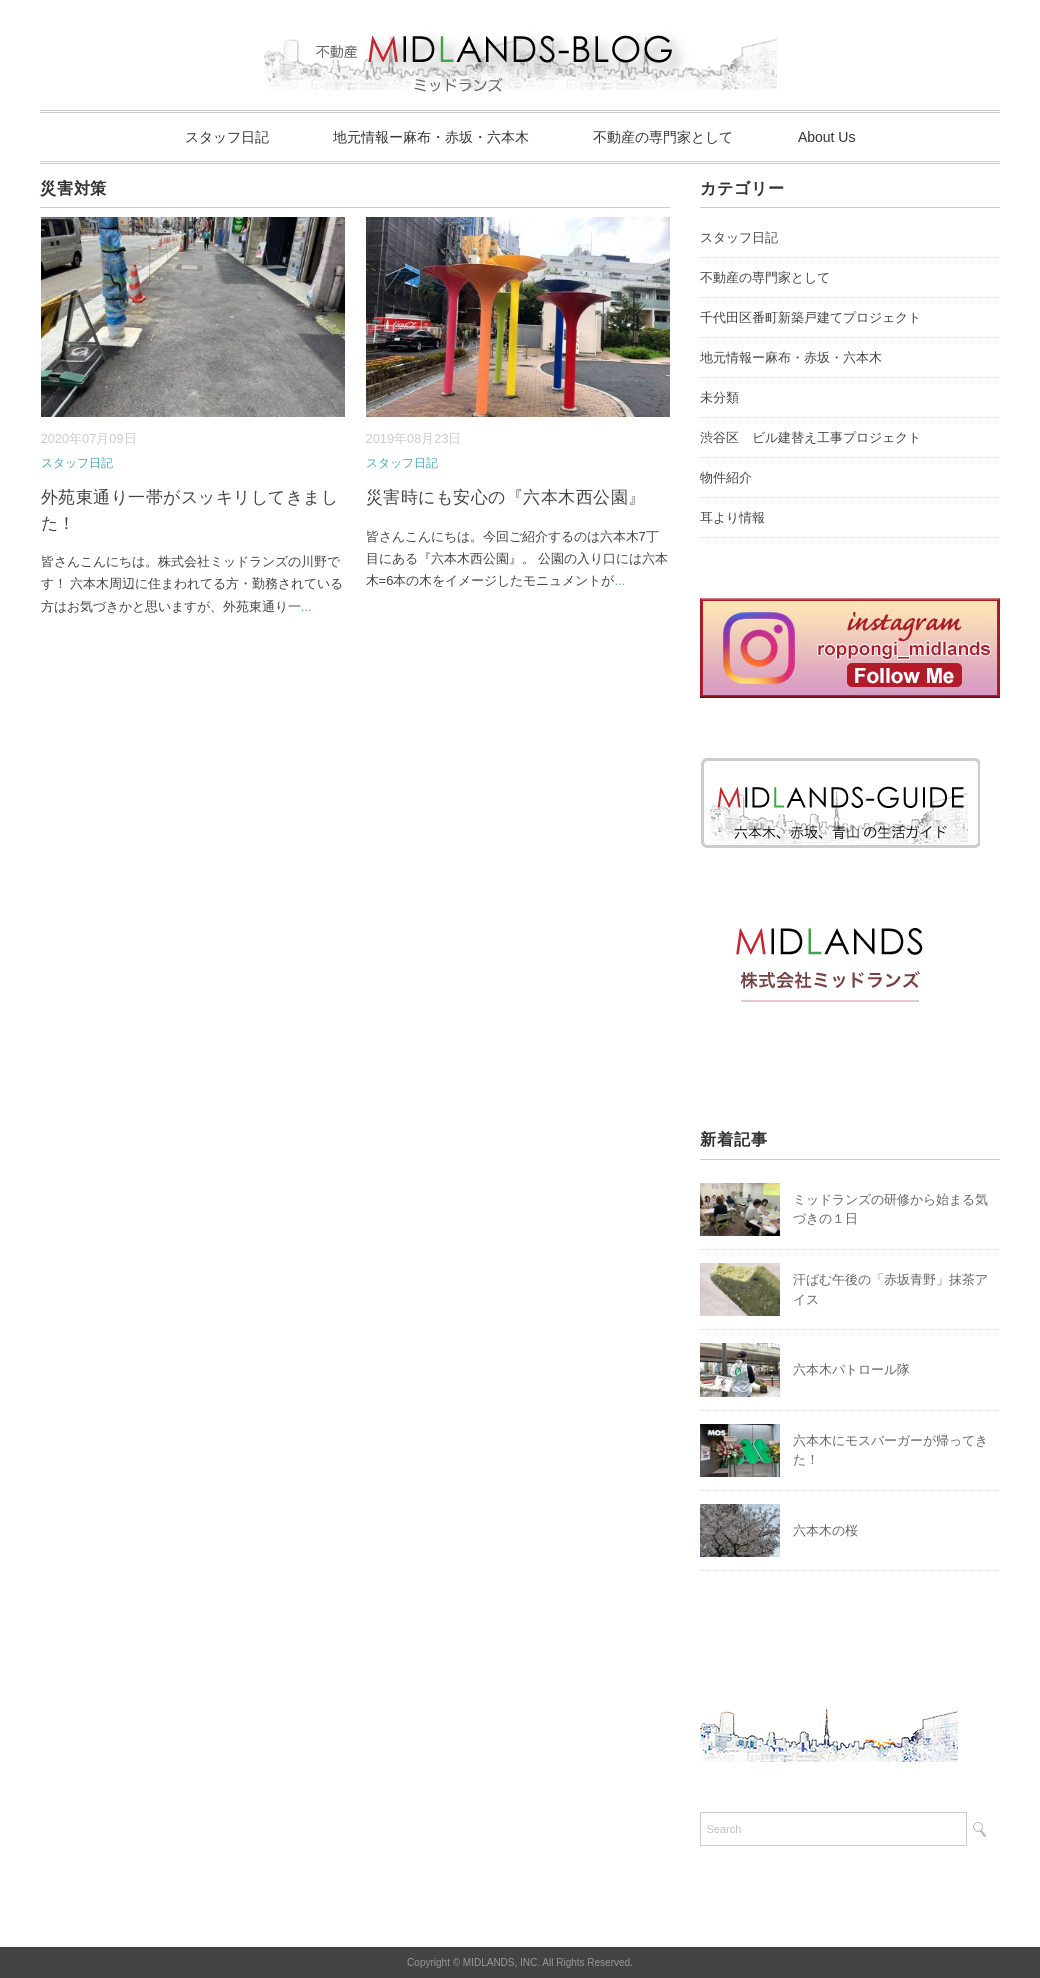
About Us (827, 137)
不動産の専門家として (663, 137)
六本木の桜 (825, 1530)
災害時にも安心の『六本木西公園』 (506, 497)
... (306, 606)
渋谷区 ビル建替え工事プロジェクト (810, 437)
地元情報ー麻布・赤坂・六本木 (431, 137)
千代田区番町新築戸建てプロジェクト (810, 317)
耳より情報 (732, 517)
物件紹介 (726, 477)
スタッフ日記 (227, 137)
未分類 (719, 397)
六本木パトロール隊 (851, 1369)
